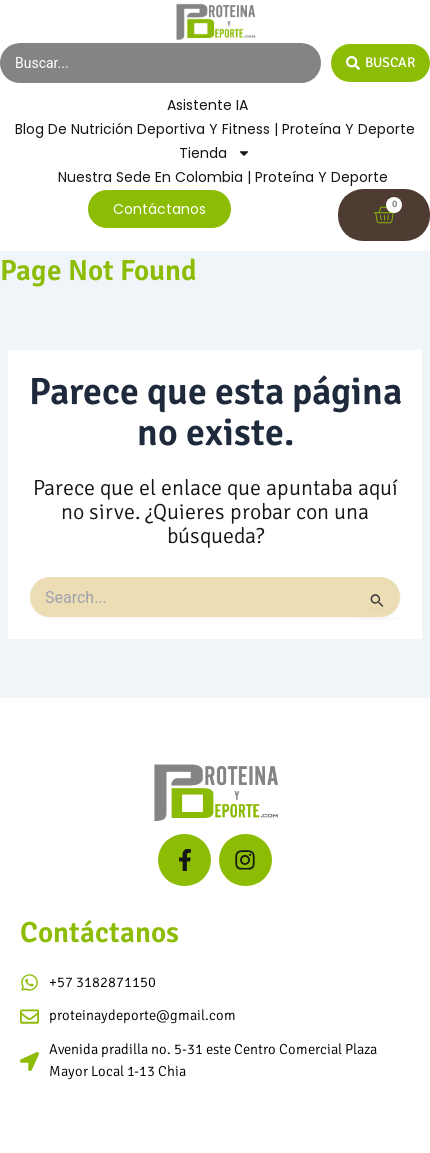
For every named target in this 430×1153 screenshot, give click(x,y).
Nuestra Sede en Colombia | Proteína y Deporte (223, 177)
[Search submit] (380, 63)
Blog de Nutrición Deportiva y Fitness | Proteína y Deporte (215, 129)
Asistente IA (207, 105)
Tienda (215, 153)
